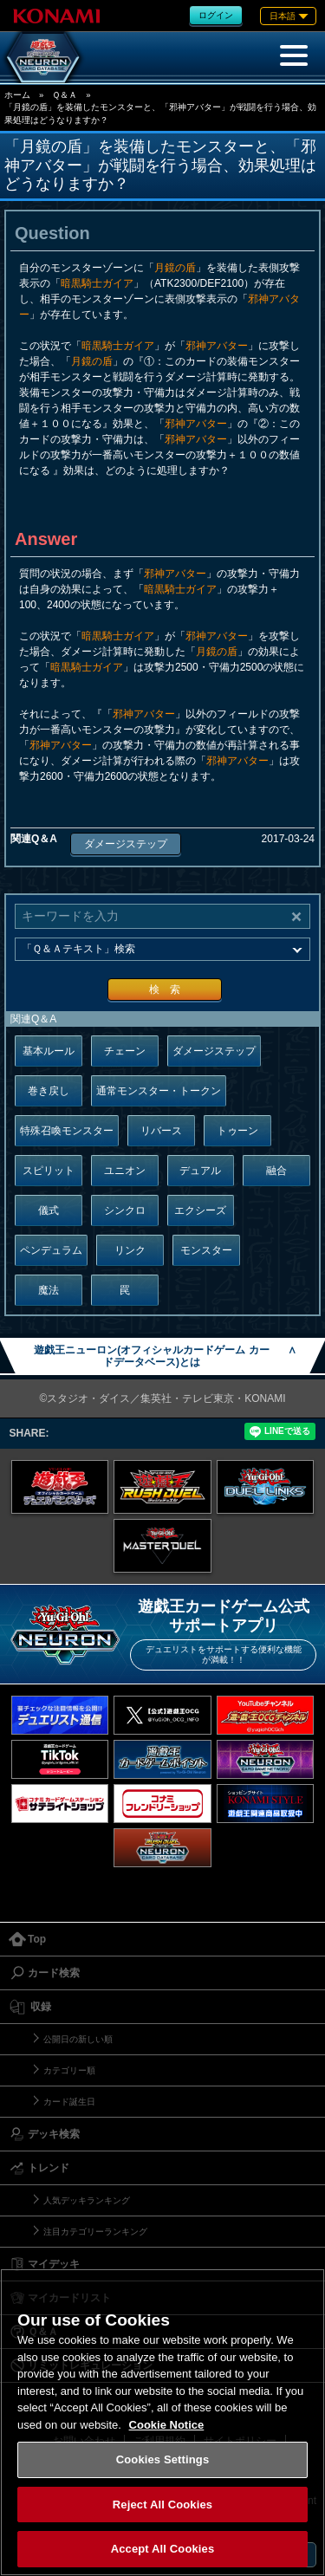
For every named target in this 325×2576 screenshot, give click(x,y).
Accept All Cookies (163, 2548)
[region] (162, 2422)
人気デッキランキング (86, 2200)
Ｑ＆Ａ (64, 95)
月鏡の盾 (175, 268)
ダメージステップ (125, 844)
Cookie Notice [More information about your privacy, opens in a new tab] (167, 2424)
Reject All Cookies (162, 2504)
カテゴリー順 (69, 2070)
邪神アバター (216, 346)
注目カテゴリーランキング (95, 2231)
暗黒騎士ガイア (97, 283)
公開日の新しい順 (78, 2039)
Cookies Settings (163, 2459)
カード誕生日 (69, 2101)
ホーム (17, 95)
